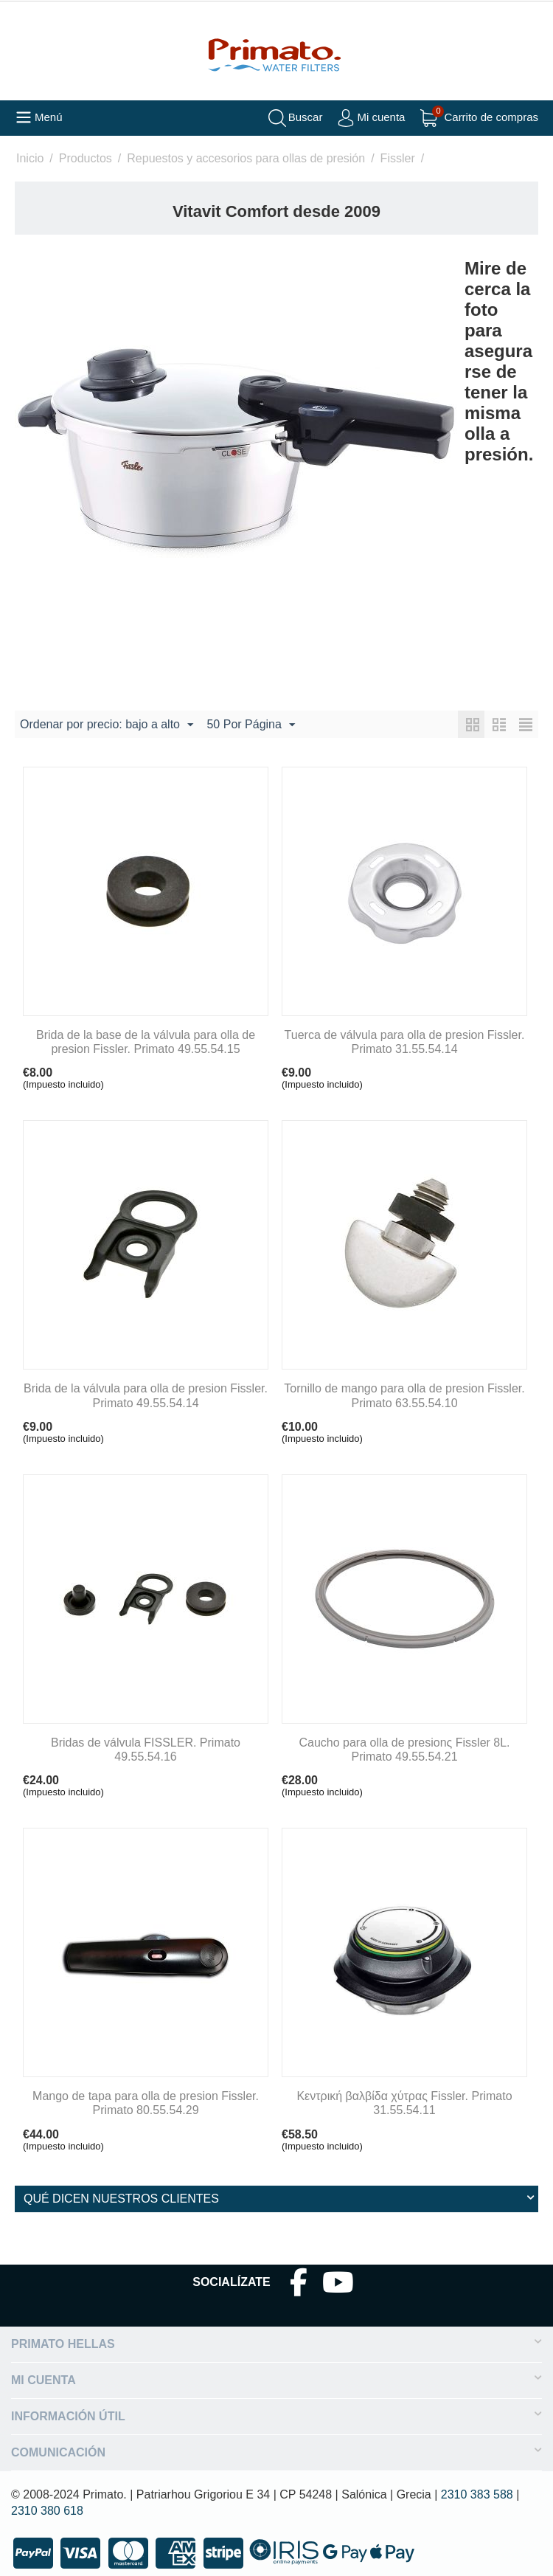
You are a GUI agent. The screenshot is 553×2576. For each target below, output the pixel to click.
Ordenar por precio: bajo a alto (106, 725)
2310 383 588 (477, 2494)
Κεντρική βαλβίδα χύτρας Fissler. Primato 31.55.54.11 (404, 2103)
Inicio (30, 158)
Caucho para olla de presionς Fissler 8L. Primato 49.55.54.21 (404, 1749)
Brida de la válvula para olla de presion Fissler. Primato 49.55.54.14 (146, 1395)
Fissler (397, 158)
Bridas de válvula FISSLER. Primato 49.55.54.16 (145, 1749)
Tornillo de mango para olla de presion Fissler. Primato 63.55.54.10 (404, 1395)
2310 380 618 (47, 2510)
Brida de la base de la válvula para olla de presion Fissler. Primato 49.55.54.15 (145, 1042)
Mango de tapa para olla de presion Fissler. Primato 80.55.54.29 (145, 2103)
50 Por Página (250, 725)
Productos (85, 158)
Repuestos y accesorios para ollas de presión (246, 158)
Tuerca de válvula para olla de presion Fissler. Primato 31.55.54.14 (405, 1042)
